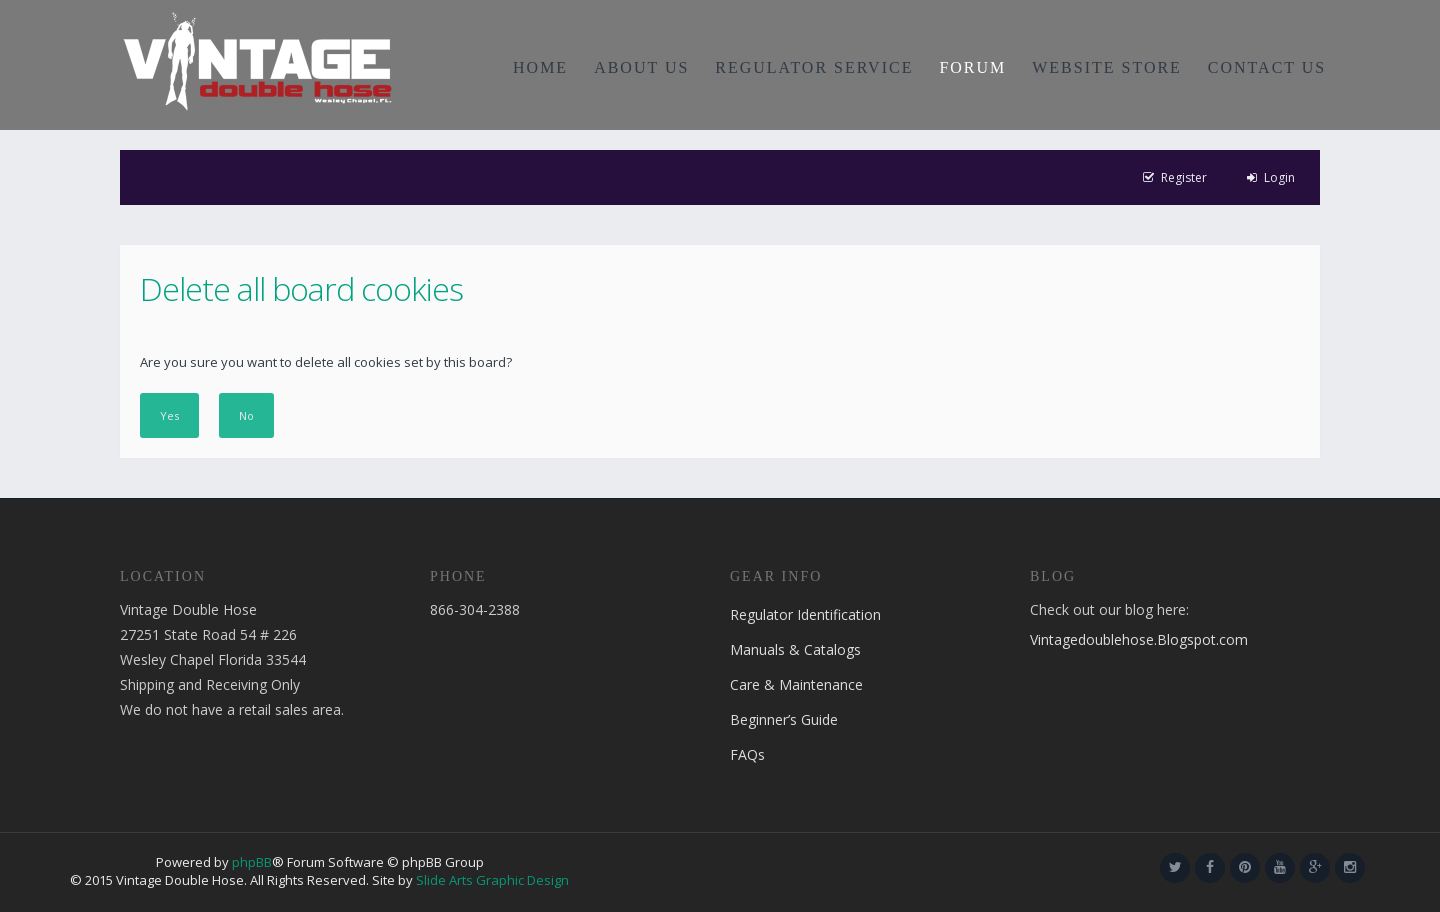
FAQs (747, 754)
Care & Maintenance (796, 684)
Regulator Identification (805, 614)
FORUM (972, 67)
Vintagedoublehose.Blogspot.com (1139, 639)
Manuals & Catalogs (795, 649)
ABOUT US (641, 67)
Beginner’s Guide (784, 719)
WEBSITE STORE (1107, 67)
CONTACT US (1267, 67)
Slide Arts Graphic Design (492, 880)
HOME (540, 67)
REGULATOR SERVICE (814, 67)
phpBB (252, 862)
